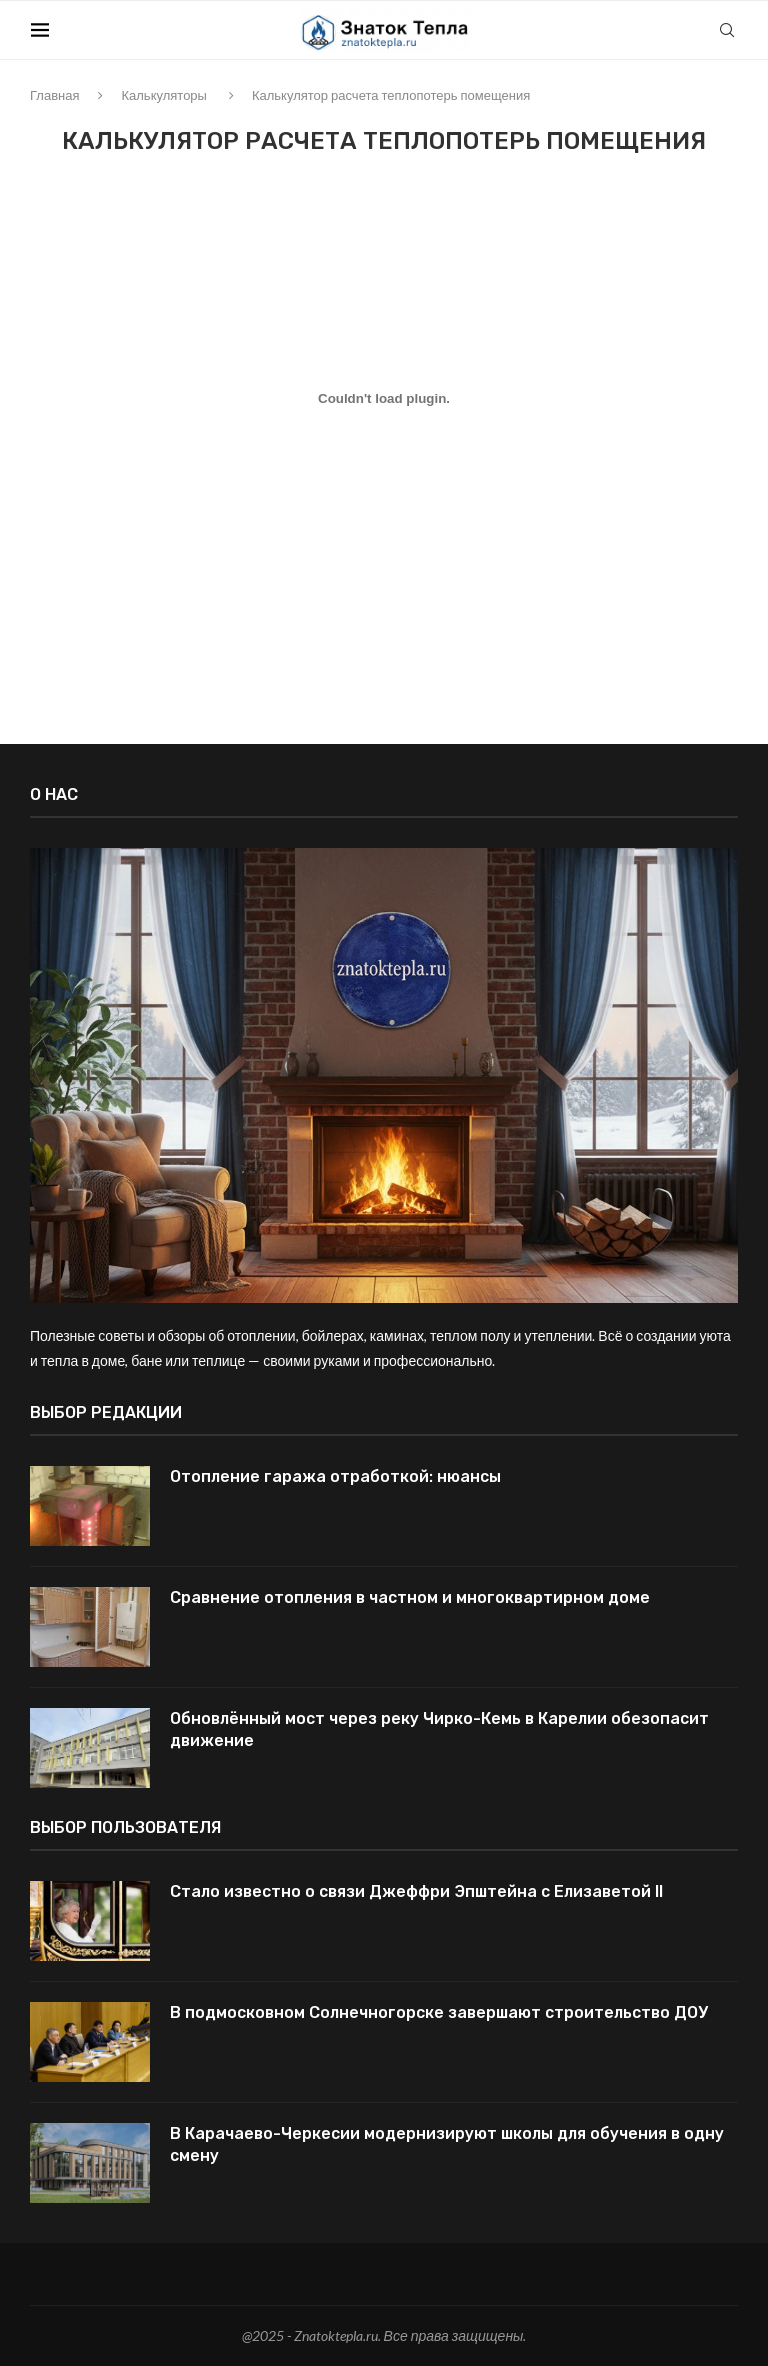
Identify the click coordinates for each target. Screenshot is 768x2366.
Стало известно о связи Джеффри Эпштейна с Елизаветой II (416, 1891)
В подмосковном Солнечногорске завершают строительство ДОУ (439, 2012)
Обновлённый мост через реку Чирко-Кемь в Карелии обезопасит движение (439, 1729)
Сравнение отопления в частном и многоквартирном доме (410, 1597)
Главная (54, 95)
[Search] (728, 30)
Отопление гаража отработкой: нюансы (335, 1476)
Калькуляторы (163, 95)
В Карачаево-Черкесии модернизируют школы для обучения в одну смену (447, 2144)
